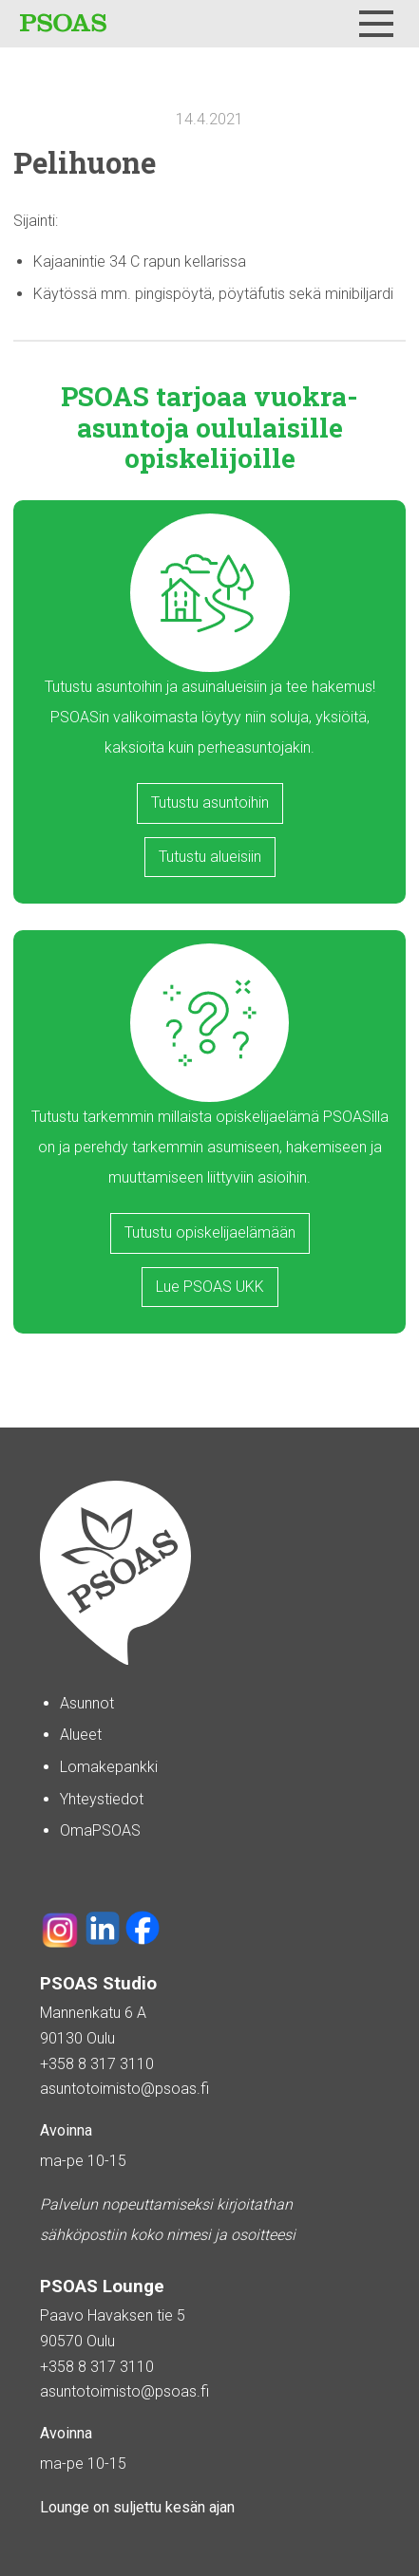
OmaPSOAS (100, 1830)
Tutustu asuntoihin (210, 802)
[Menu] (376, 24)
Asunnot (87, 1703)
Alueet (81, 1735)
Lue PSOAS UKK (210, 1287)
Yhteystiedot (101, 1799)
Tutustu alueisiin (210, 857)
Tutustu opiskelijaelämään (209, 1232)
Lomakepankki (109, 1767)
